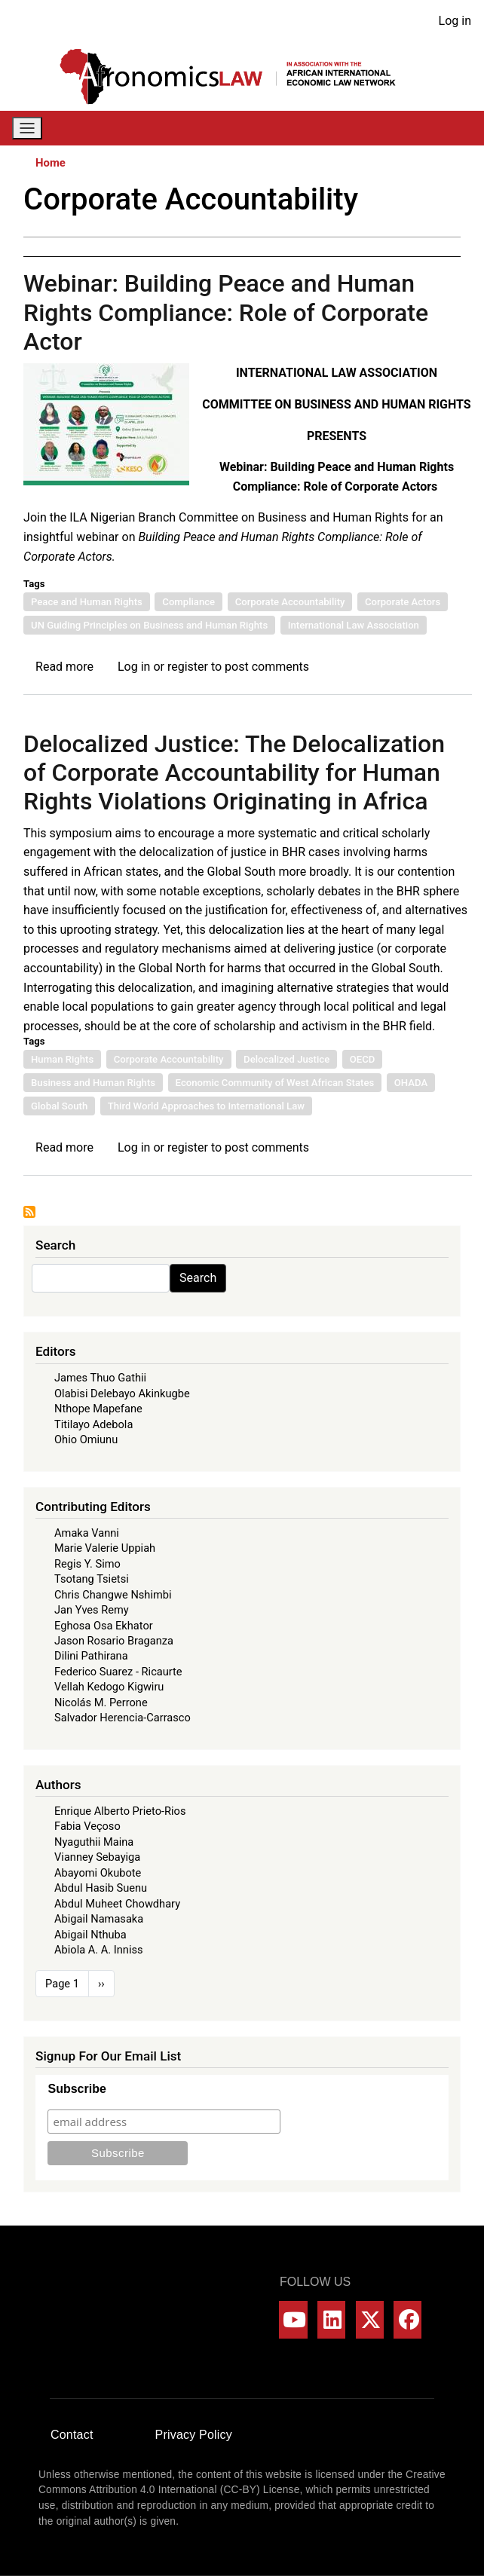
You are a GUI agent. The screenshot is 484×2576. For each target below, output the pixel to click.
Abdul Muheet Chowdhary (117, 1904)
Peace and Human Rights (86, 601)
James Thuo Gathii (100, 1377)
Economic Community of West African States (275, 1082)
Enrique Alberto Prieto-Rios (119, 1811)
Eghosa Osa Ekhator (103, 1625)
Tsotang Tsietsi (91, 1579)
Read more (64, 666)
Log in (455, 21)
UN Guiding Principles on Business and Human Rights (149, 625)
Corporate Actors (402, 601)
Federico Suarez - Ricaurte (118, 1671)
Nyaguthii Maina (93, 1842)
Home (50, 163)
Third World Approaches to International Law (206, 1106)
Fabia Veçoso (87, 1826)
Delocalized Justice (286, 1059)
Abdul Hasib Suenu (100, 1888)
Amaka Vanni (86, 1533)
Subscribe (76, 2088)
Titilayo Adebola (93, 1424)
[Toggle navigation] (27, 128)
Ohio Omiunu (86, 1439)
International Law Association (353, 625)
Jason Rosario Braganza (113, 1640)
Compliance (188, 601)
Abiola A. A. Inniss (98, 1949)
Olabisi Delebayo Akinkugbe (122, 1393)
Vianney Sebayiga (97, 1857)
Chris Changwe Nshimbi (112, 1595)
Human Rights (62, 1059)
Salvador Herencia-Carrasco (122, 1717)
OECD (362, 1059)
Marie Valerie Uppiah (104, 1548)
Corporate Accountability (290, 601)
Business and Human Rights (93, 1082)
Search (197, 1278)
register (187, 666)
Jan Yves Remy (91, 1610)
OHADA (410, 1082)
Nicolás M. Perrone (101, 1702)
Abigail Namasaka (98, 1919)
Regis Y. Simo (87, 1564)
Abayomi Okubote (97, 1873)
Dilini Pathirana (91, 1656)
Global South (59, 1106)
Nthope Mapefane (98, 1408)
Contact (72, 2434)
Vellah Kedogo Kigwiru (109, 1686)
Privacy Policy (193, 2434)
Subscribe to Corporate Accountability (29, 1212)
